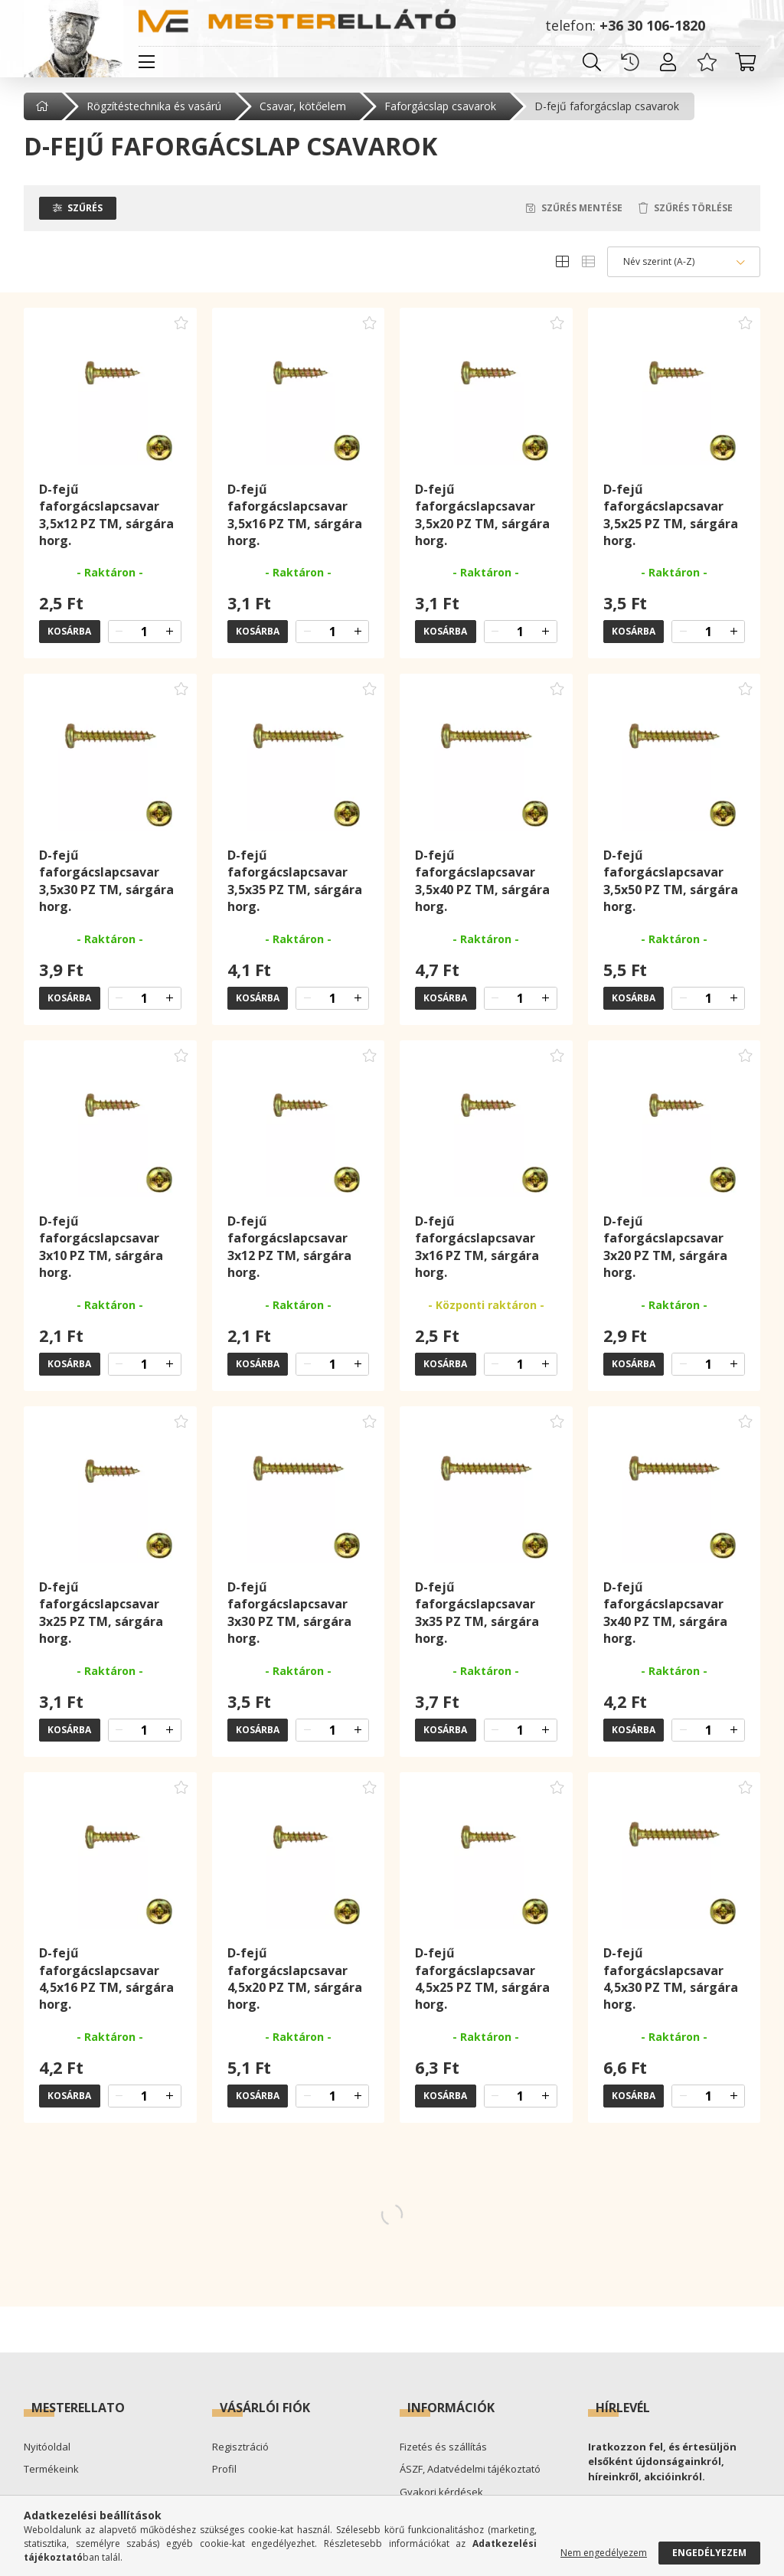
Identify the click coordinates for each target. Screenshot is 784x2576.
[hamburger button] (146, 62)
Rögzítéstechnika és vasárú (154, 106)
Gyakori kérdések (441, 2492)
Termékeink (51, 2470)
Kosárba (69, 631)
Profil (224, 2470)
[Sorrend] (683, 262)
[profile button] (668, 62)
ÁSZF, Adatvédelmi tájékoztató (470, 2470)
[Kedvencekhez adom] (181, 324)
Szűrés (85, 208)
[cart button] (745, 62)
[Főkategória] (44, 106)
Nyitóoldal (47, 2447)
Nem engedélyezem (603, 2552)
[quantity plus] (170, 632)
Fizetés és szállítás (443, 2447)
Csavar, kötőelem (303, 106)
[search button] (592, 62)
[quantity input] (144, 632)
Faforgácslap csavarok (440, 106)
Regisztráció (240, 2447)
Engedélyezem (709, 2552)
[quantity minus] (119, 632)
